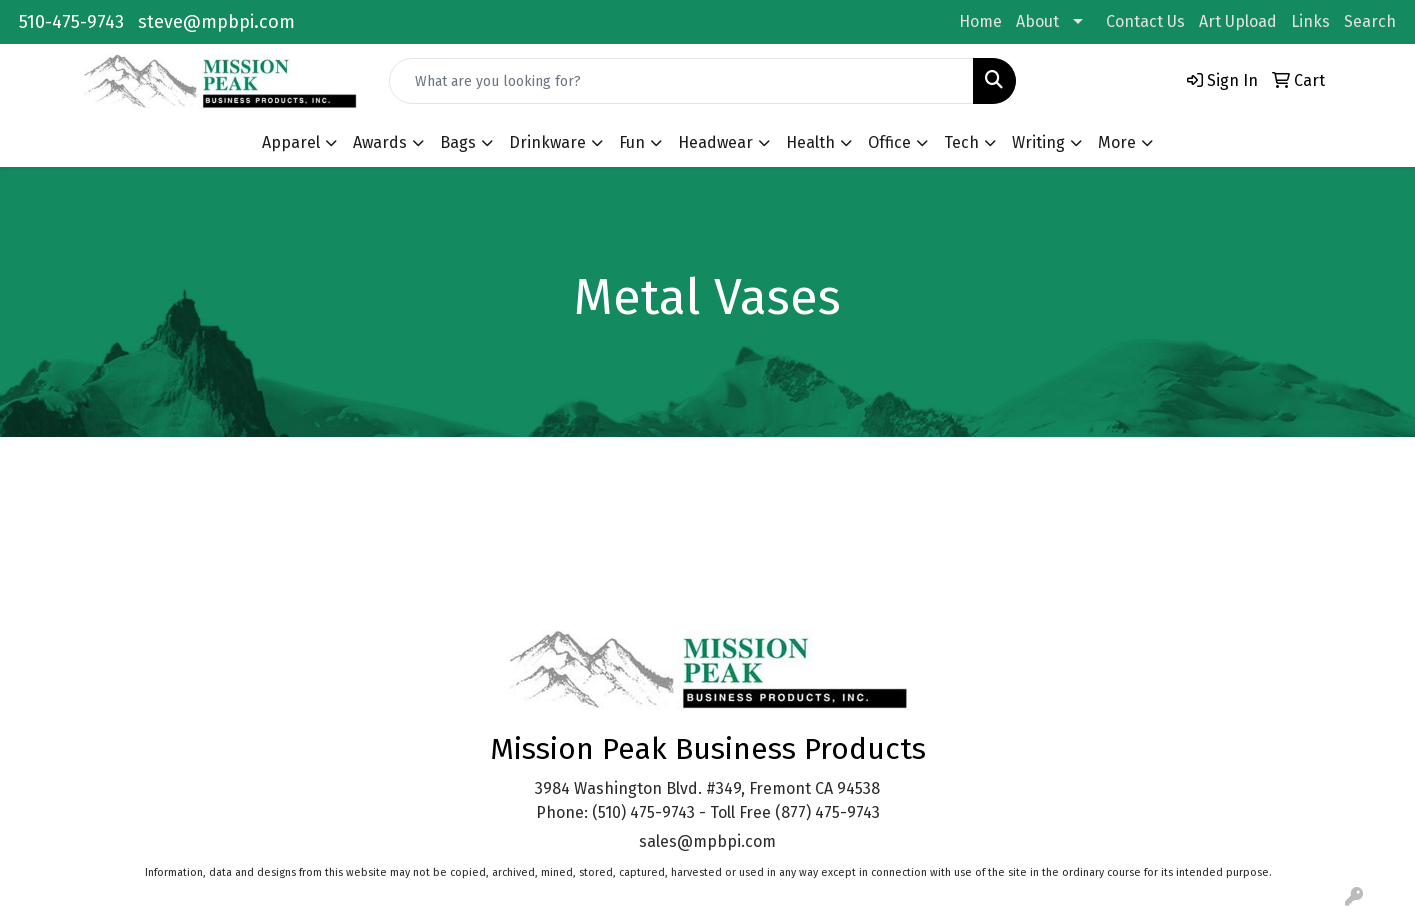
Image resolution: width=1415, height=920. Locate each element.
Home (980, 21)
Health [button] (810, 142)
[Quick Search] (681, 81)
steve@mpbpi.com (216, 22)
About (1037, 21)
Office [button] (889, 142)
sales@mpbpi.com (707, 841)
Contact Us (1145, 21)
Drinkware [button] (547, 142)
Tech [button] (961, 142)
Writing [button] (1038, 142)
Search (1370, 21)
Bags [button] (458, 142)
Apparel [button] (291, 142)
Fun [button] (632, 142)
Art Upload (1238, 21)
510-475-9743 (71, 22)
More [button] (1117, 142)
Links (1310, 21)
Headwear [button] (715, 142)
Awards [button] (380, 142)
